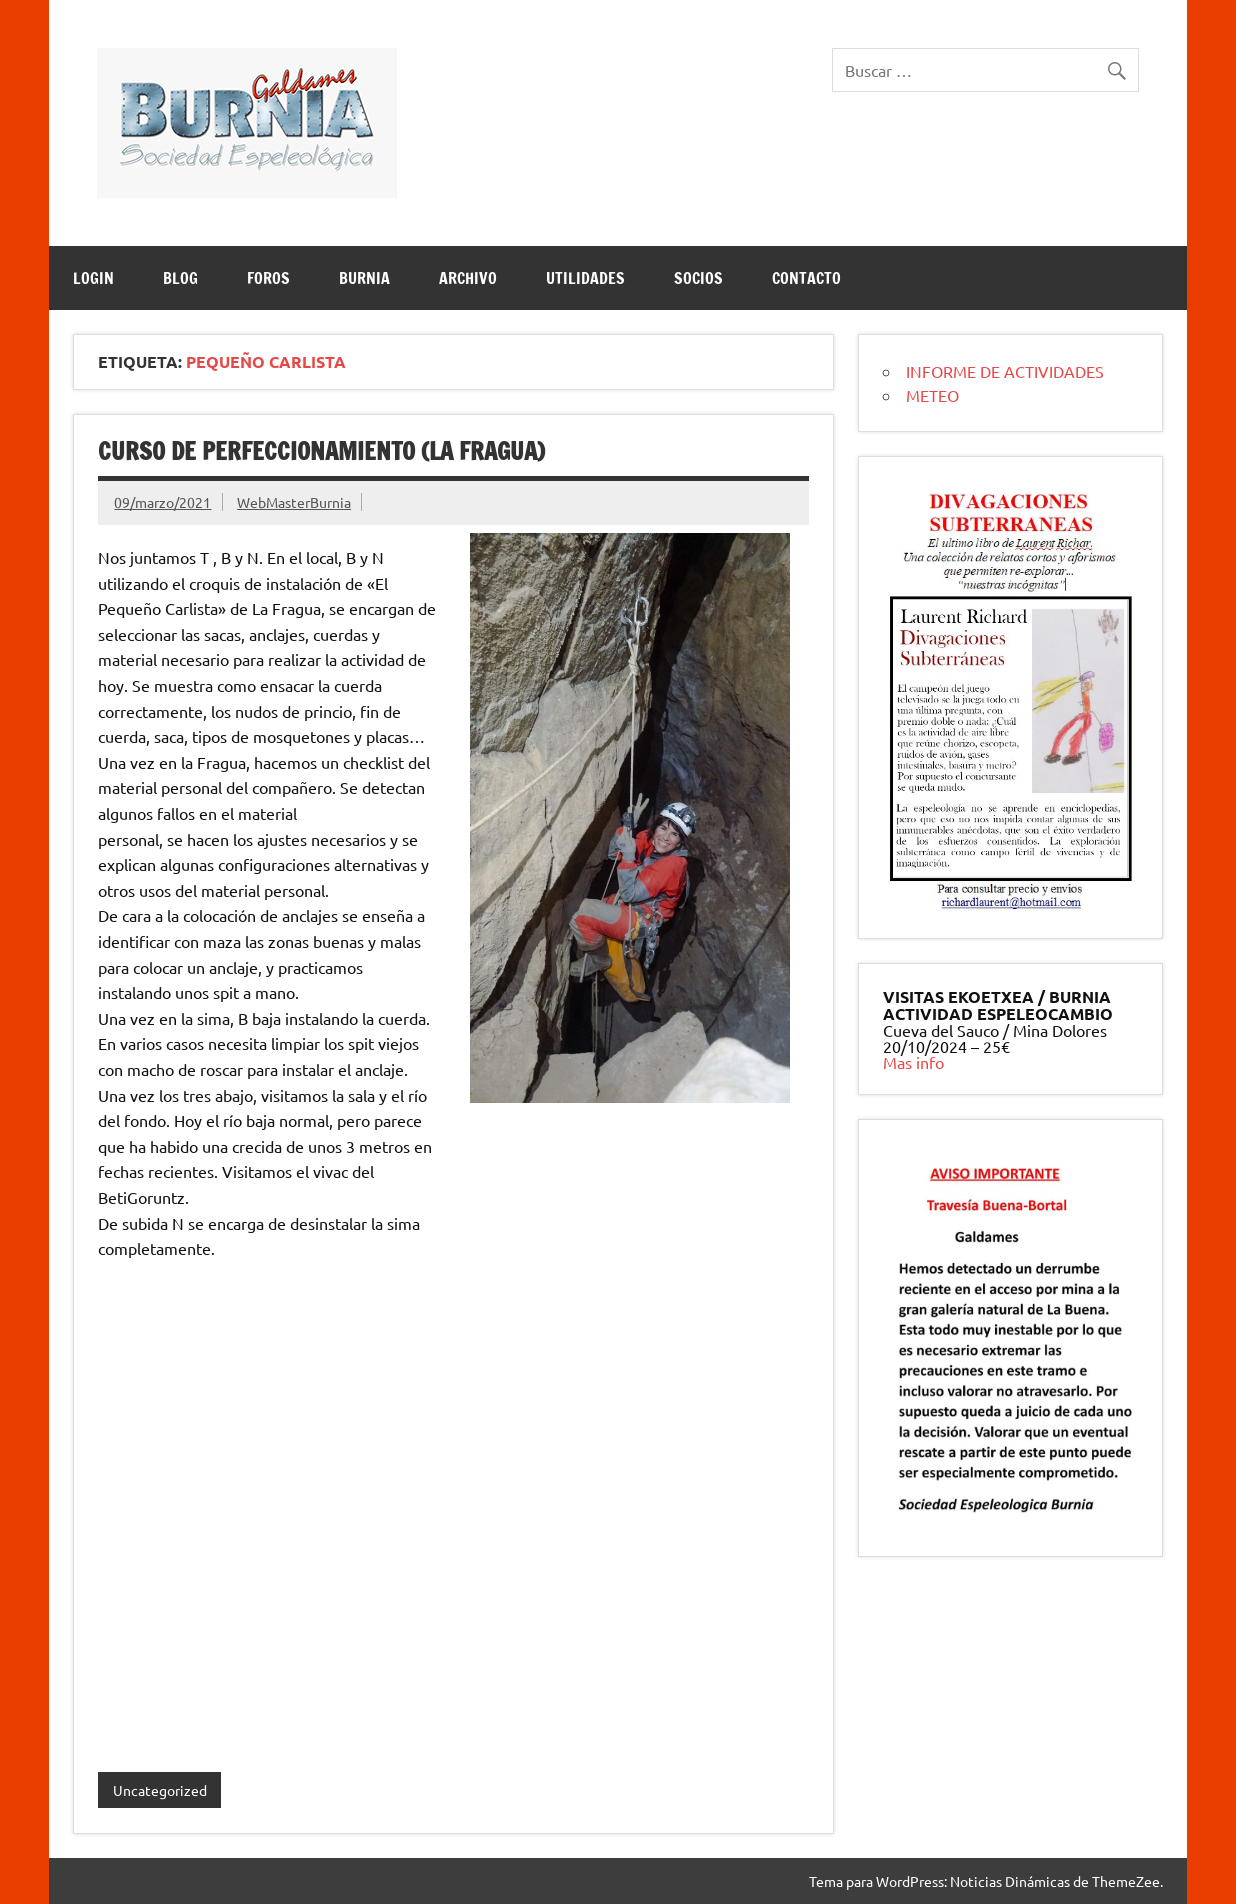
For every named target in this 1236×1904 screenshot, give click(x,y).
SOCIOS (698, 278)
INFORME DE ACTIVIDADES (1005, 371)
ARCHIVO (468, 278)
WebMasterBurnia (294, 502)
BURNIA (364, 278)
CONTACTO (806, 278)
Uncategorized (160, 1790)
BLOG (180, 278)
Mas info (913, 1062)
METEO (932, 395)
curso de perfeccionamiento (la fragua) (321, 451)
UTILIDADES (585, 278)
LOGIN (93, 278)
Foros (268, 278)
